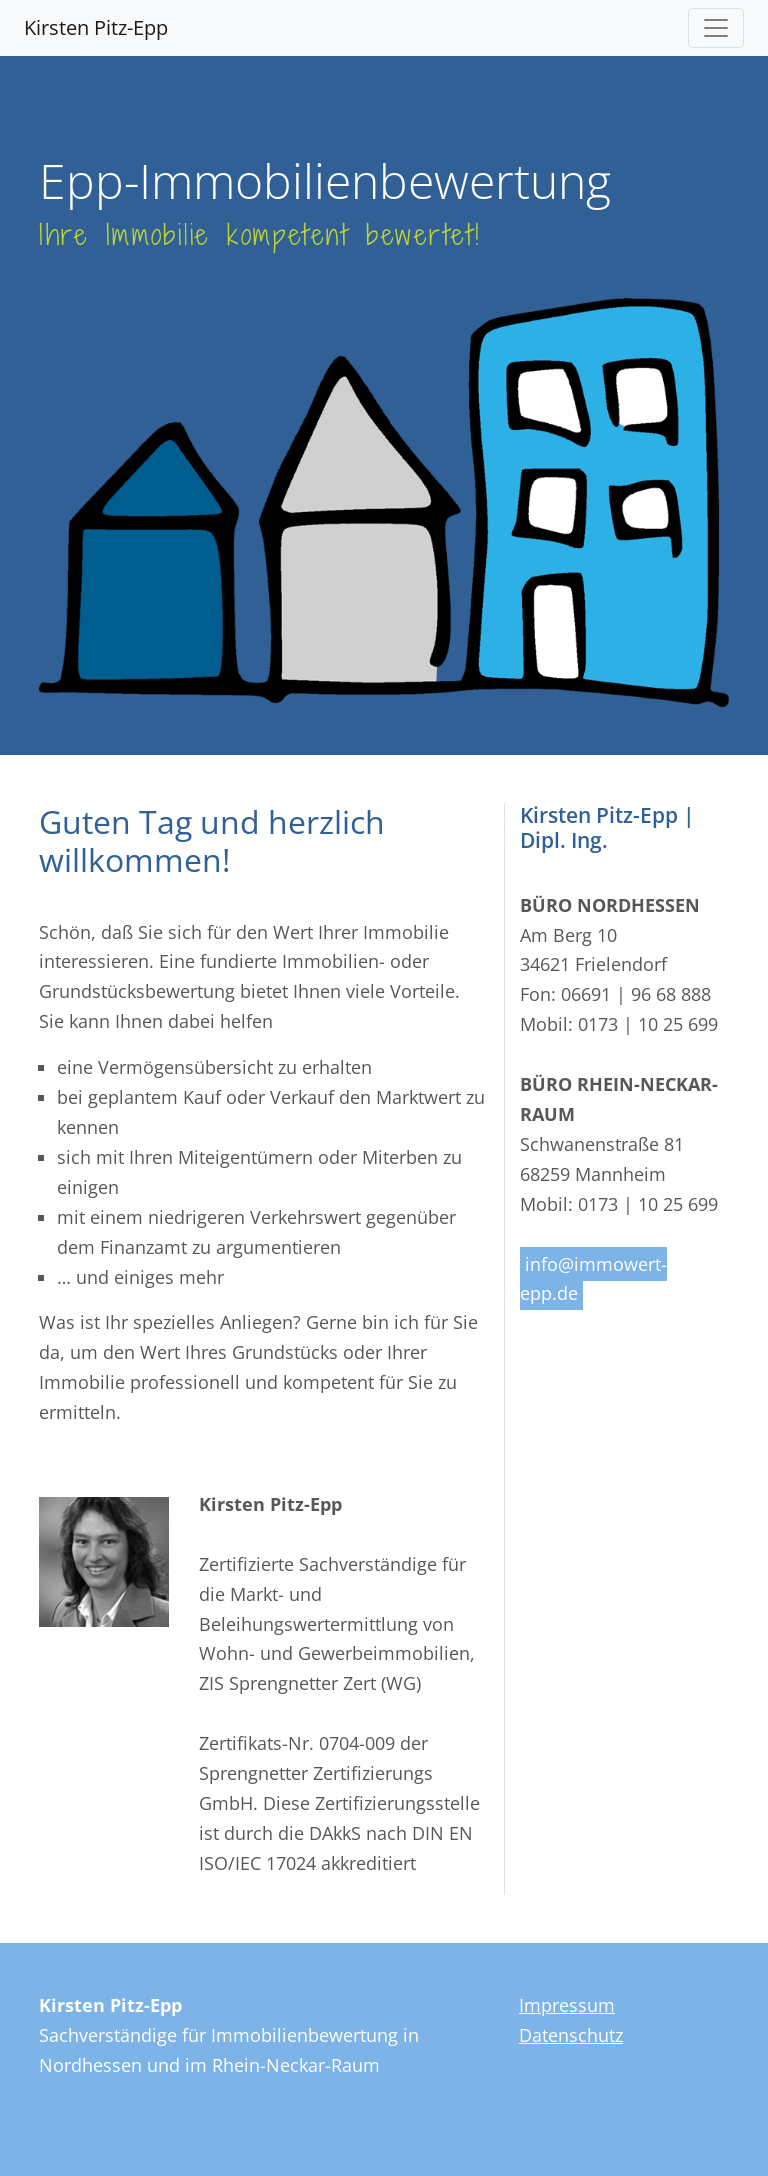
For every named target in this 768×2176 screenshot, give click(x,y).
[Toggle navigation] (716, 28)
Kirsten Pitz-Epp (96, 27)
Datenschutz (571, 2035)
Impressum (567, 2005)
